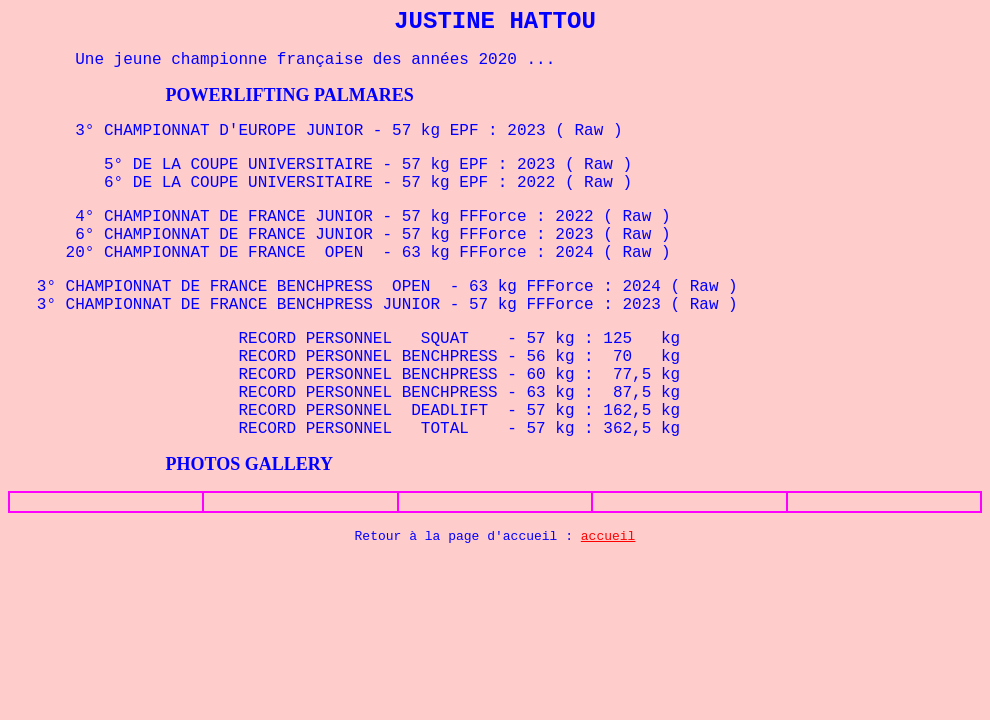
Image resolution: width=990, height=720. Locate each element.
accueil (608, 536)
